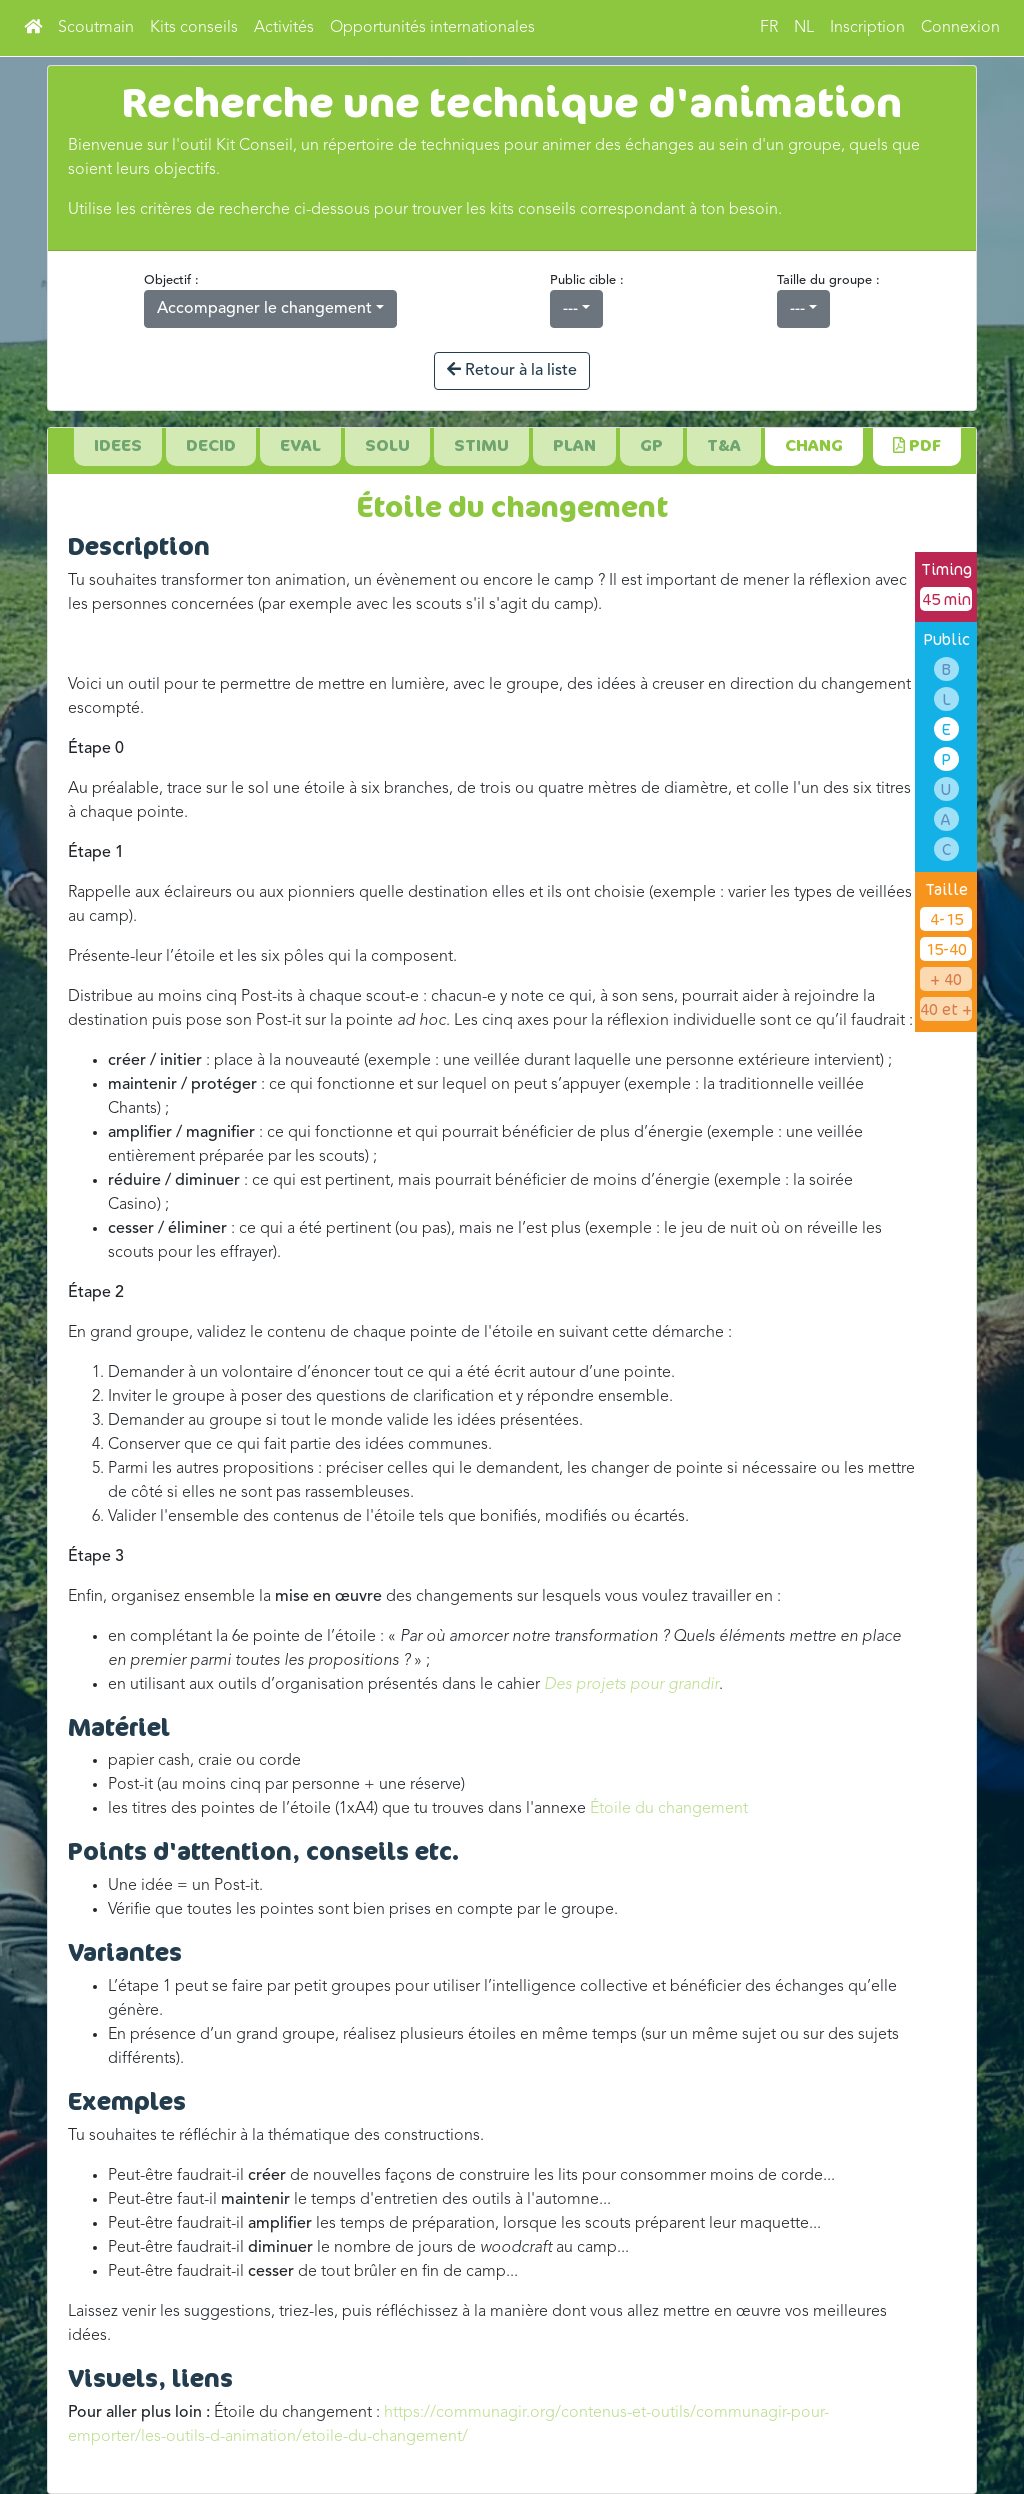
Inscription (867, 28)
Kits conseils (194, 28)
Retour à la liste (512, 370)
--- (570, 309)
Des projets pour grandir (631, 1685)
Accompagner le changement (264, 309)
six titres (882, 789)
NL (804, 28)
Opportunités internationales (432, 28)
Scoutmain (96, 28)
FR (769, 28)
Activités (284, 28)
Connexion (960, 28)
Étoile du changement (669, 1809)
